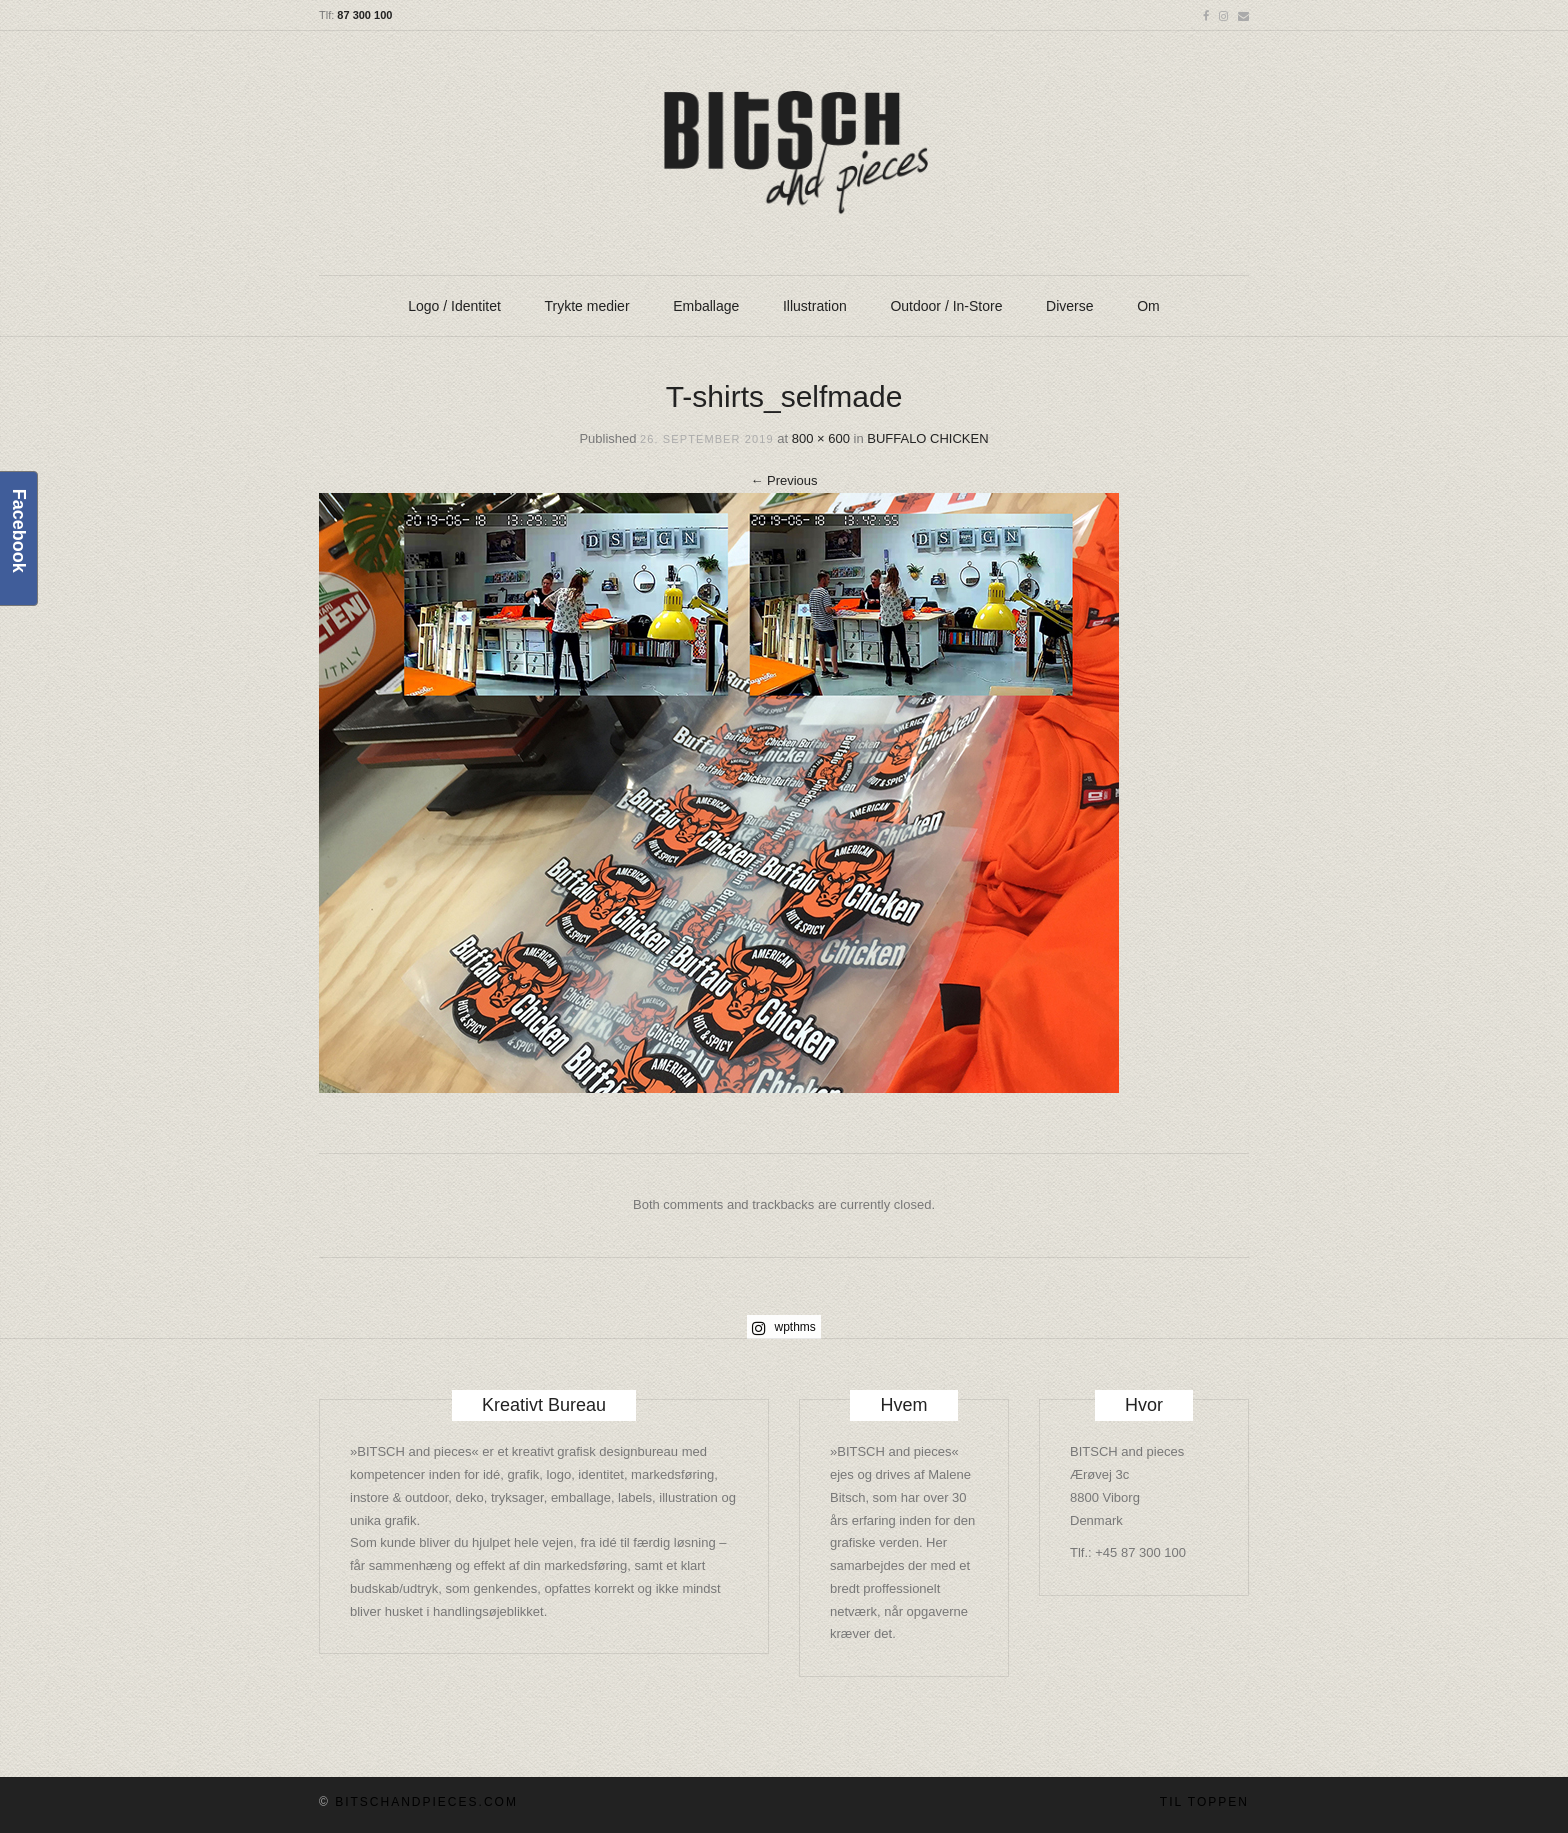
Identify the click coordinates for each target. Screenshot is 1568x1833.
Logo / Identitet (454, 306)
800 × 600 (821, 438)
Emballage (706, 306)
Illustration (815, 306)
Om (1148, 306)
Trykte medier (587, 306)
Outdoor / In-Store (946, 306)
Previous (783, 480)
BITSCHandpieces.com (426, 1802)
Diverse (1069, 306)
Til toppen (1204, 1802)
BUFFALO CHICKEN (927, 438)
